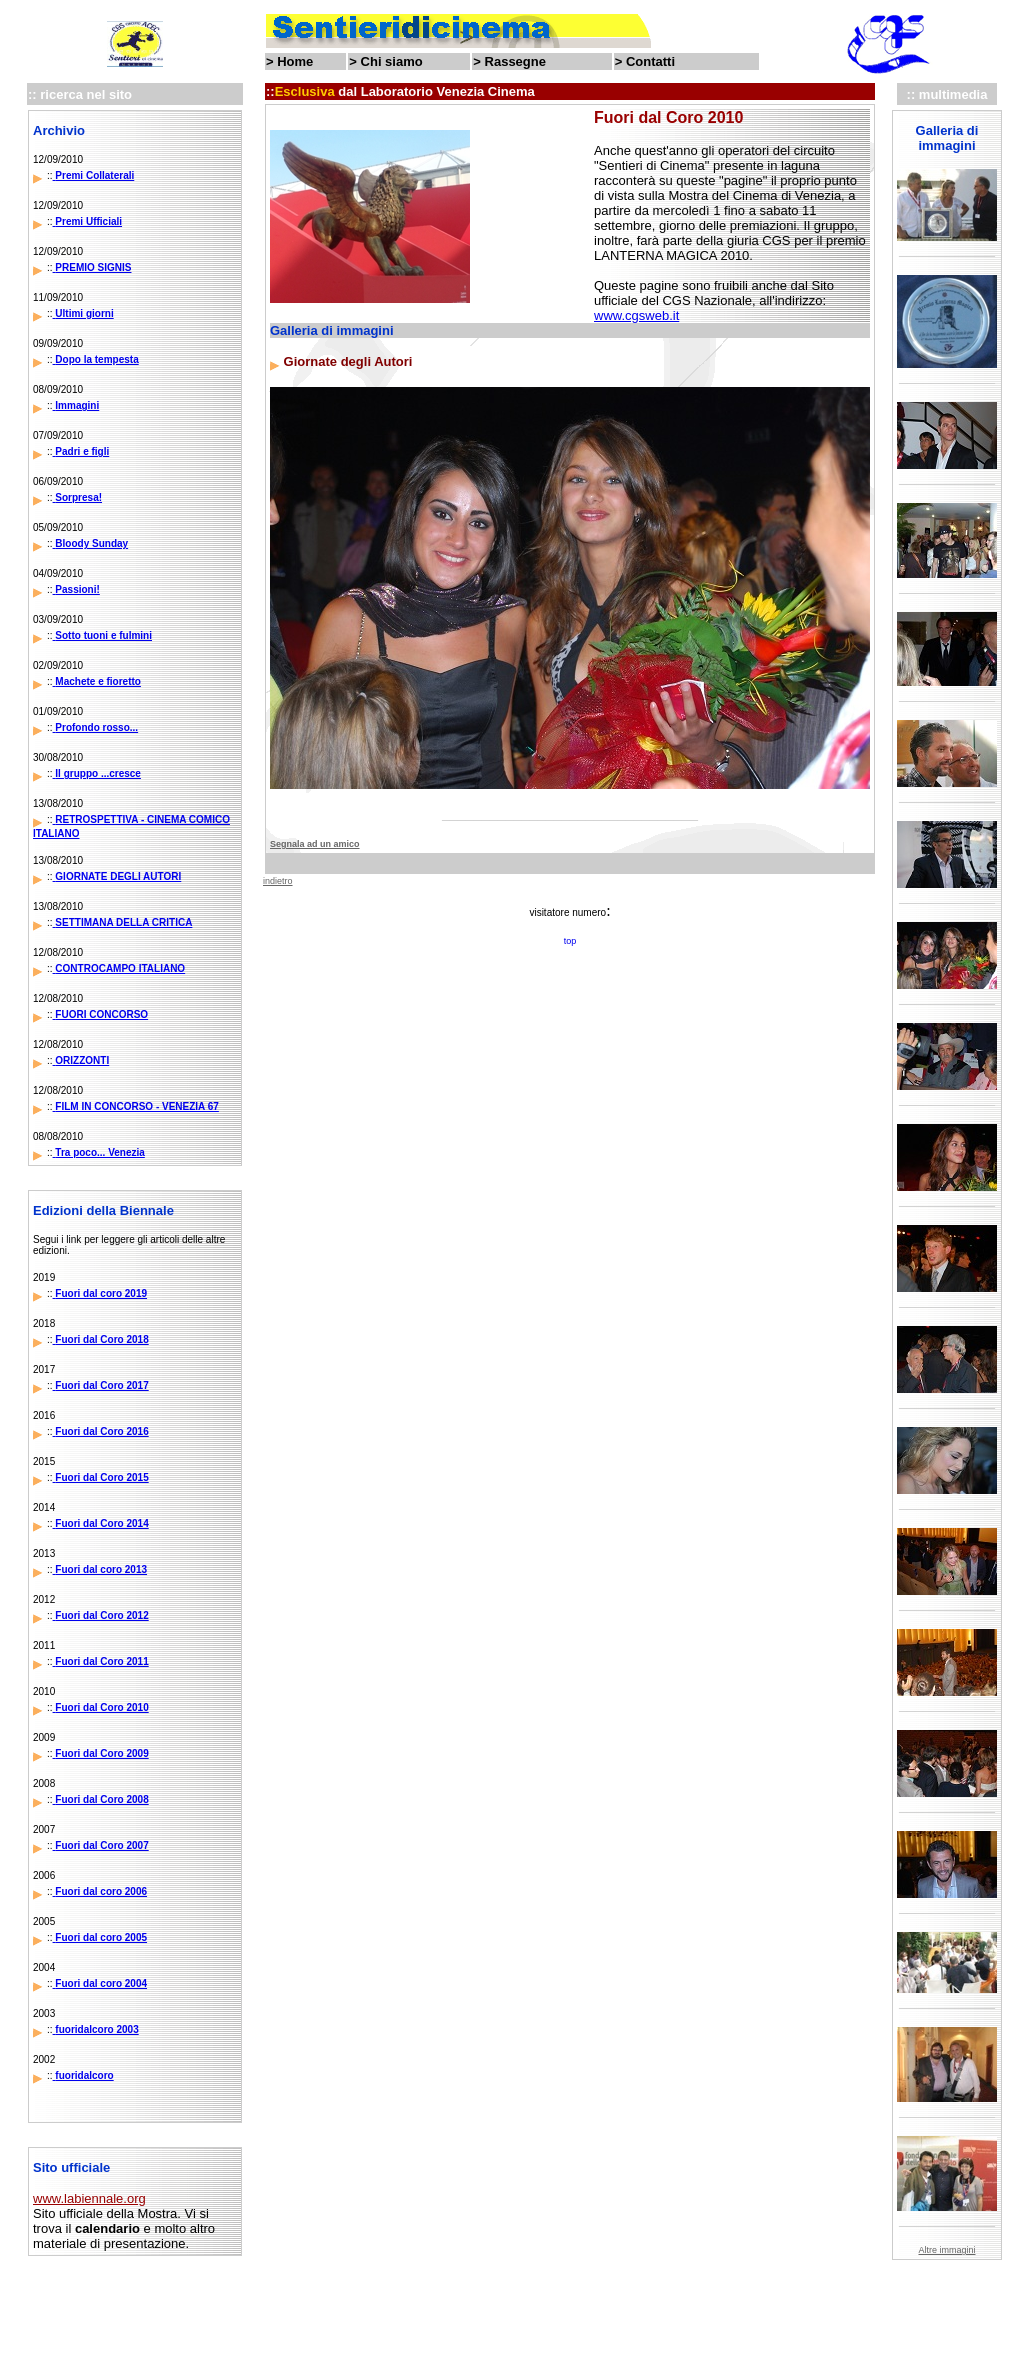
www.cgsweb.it (636, 315)
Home (295, 61)
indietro (278, 881)
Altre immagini (946, 2250)
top (570, 941)
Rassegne (515, 61)
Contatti (650, 61)
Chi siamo (392, 61)
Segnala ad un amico (315, 844)
